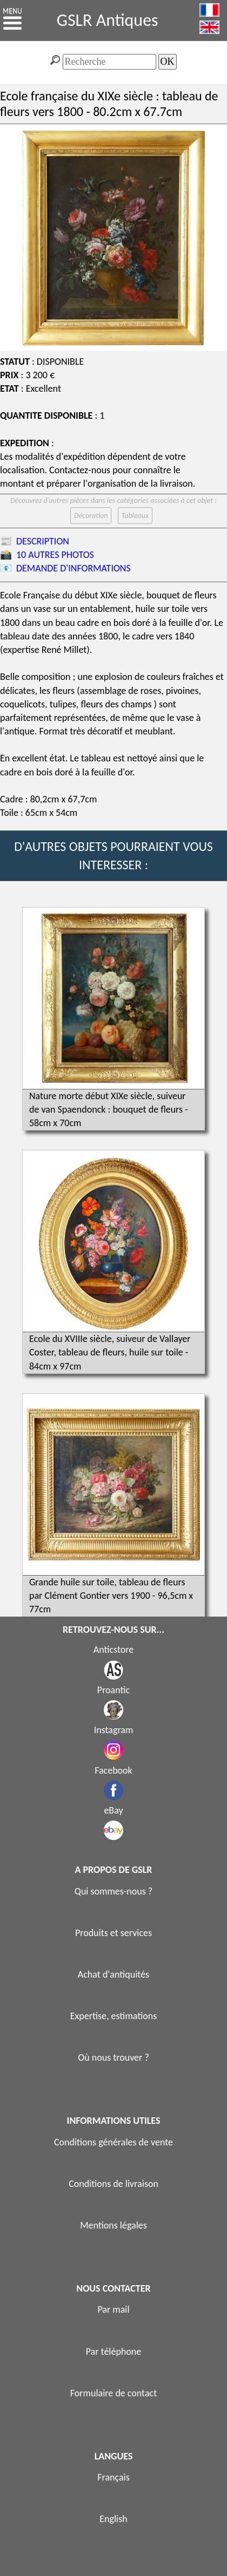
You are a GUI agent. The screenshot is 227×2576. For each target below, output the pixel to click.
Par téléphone (114, 2351)
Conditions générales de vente (113, 2142)
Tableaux (135, 515)
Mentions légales (113, 2225)
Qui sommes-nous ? (113, 1891)
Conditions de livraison (113, 2184)
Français (113, 2477)
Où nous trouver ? (113, 2057)
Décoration (91, 515)
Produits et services (113, 1933)
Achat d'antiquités (113, 1974)
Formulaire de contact (113, 2393)
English (113, 2519)
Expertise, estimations (113, 2016)
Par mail (113, 2309)
